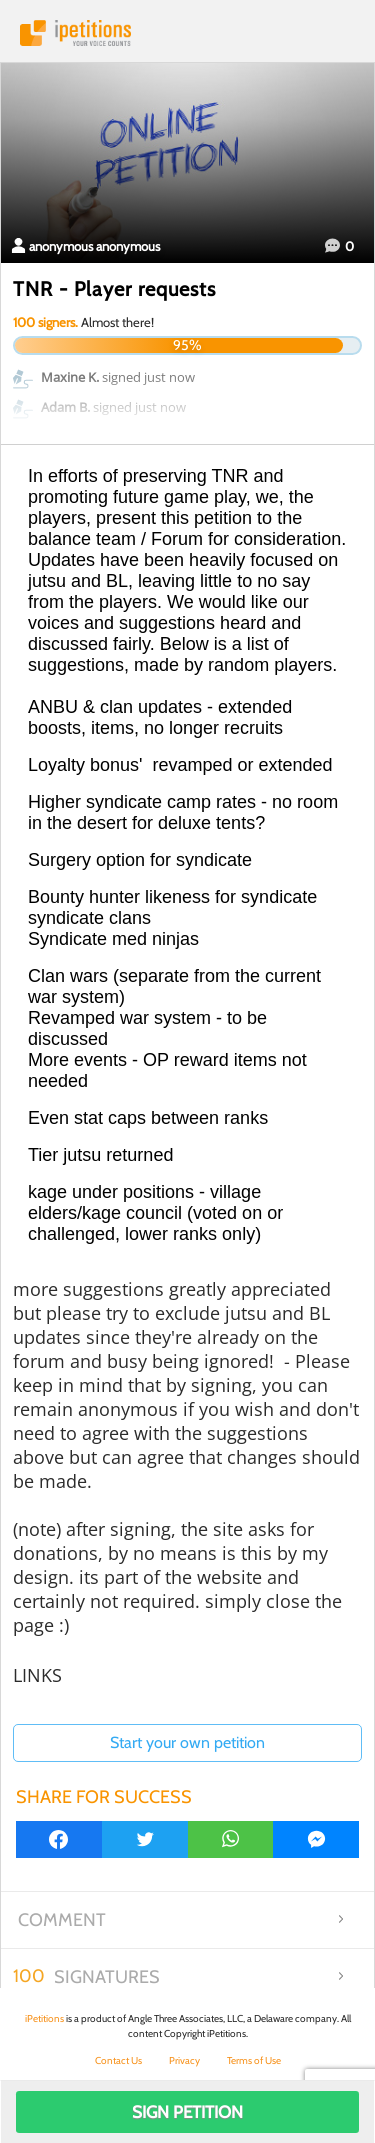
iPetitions (187, 33)
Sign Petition (187, 2112)
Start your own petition (187, 1742)
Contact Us (118, 2060)
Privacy (184, 2060)
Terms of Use (254, 2060)
